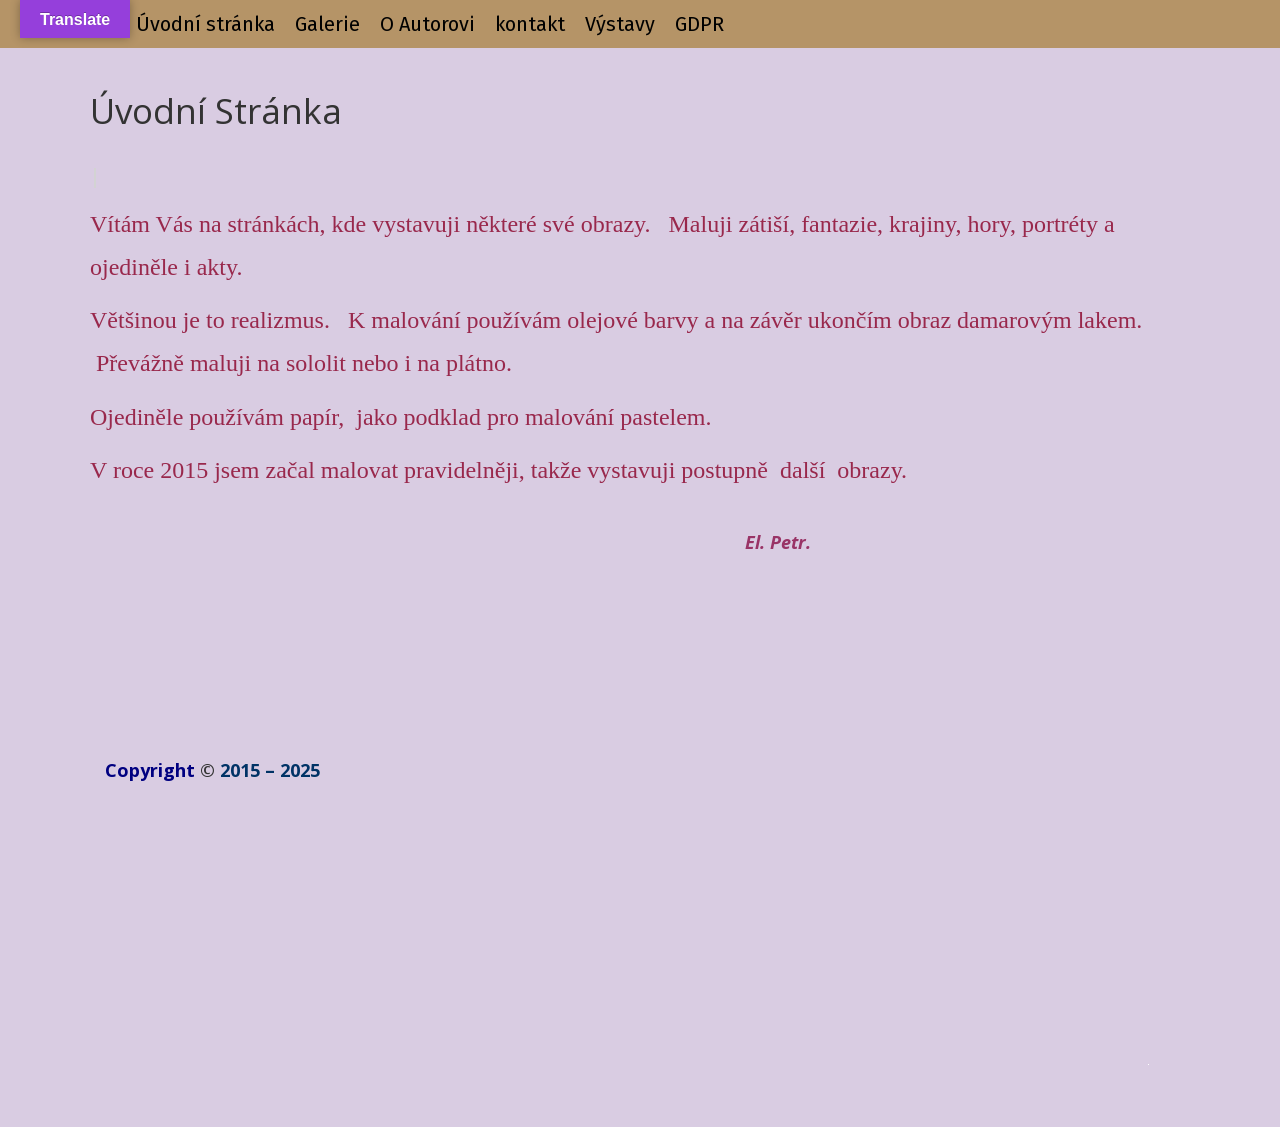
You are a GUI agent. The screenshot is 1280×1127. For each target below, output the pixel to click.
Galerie (327, 24)
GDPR (699, 24)
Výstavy (620, 24)
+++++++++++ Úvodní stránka (148, 24)
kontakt (530, 24)
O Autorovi (427, 24)
